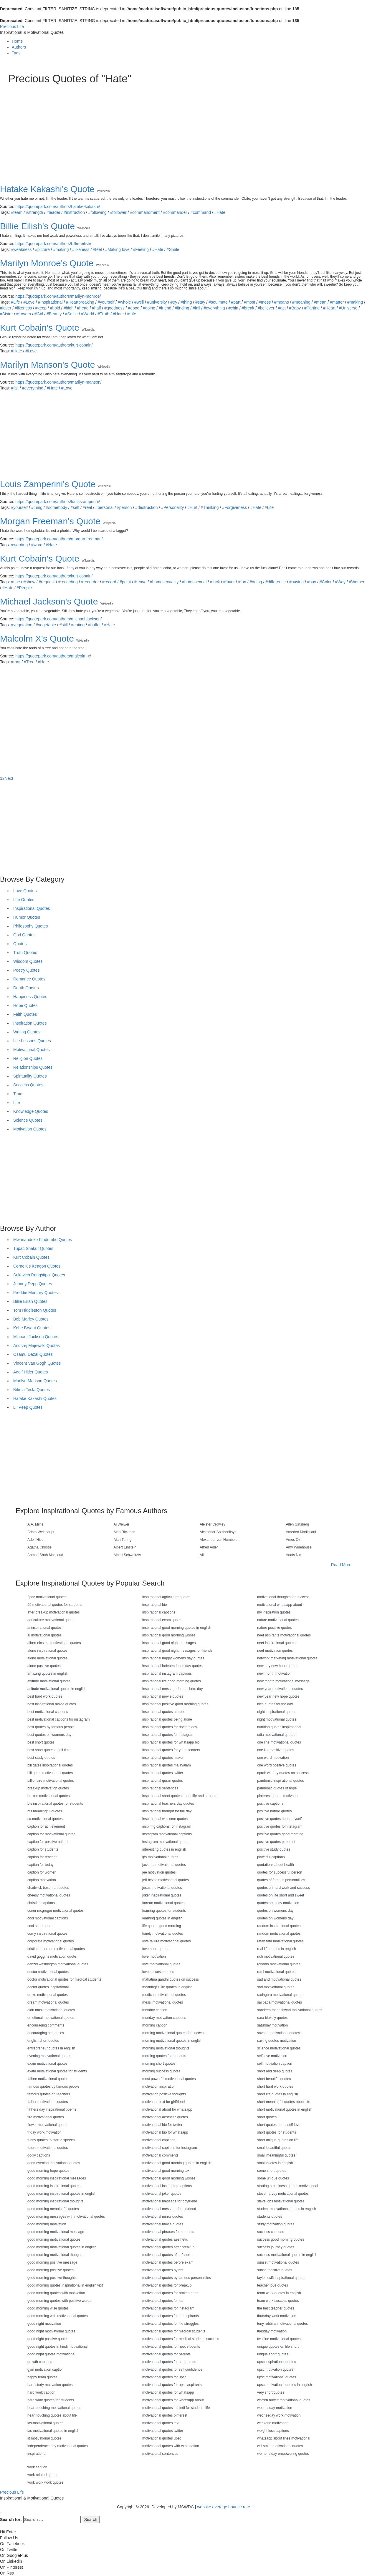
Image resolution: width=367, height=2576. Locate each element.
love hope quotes (155, 1949)
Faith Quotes (25, 1014)
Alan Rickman (124, 1532)
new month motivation (274, 1673)
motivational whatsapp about (279, 1605)
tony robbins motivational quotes (282, 2324)
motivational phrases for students (168, 2232)
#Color (326, 582)
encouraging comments (45, 2025)
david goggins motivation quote (51, 1956)
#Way (340, 582)
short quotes (267, 2117)
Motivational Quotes (31, 1049)
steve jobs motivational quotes (281, 2201)
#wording (19, 544)
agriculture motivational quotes (51, 1620)
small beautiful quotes (274, 2148)
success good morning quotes (280, 2239)
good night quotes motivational (51, 2354)
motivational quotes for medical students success (180, 2339)
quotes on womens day (275, 1911)
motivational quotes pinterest (164, 2415)
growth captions (39, 2362)
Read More (341, 1564)
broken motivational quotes (48, 1796)
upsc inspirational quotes (276, 2362)
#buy (311, 582)
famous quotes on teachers (48, 2094)
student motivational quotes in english (286, 2209)
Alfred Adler (209, 1547)
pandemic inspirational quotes (280, 1781)
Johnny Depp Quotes (32, 1283)
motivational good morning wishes (169, 2178)
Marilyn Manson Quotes (35, 1380)
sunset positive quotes (274, 2270)
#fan (242, 582)
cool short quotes (40, 1926)
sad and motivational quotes (279, 1979)
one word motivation (273, 1758)
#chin (233, 308)
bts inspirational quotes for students (55, 1803)
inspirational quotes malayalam (166, 1765)
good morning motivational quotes (53, 2239)
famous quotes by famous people (53, 2086)
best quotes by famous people (51, 1727)
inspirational (36, 2454)
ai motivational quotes (44, 1635)
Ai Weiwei (121, 1524)
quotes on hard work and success (283, 1888)
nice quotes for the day (275, 1704)
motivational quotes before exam (167, 2262)
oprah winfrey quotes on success (283, 1773)
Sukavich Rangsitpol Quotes (39, 1275)
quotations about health (275, 1865)
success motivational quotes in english (287, 2255)
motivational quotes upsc (161, 2438)
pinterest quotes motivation (278, 1796)
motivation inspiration (159, 2086)
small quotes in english (275, 2163)
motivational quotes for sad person (169, 2362)
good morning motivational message (55, 2232)
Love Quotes (25, 890)
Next (9, 778)
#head (83, 308)
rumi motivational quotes (276, 1972)
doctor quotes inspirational (48, 1987)
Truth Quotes (25, 952)
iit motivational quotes (44, 2438)
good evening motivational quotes (53, 2163)
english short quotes (43, 2041)
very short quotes (270, 2392)
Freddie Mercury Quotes (35, 1292)
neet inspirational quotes (276, 1643)
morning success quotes (161, 2071)
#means (281, 302)
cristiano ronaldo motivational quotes (56, 1949)
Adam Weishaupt (40, 1532)
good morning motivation (46, 2224)
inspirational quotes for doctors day (169, 1727)
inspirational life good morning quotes (171, 1681)
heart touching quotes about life (52, 2415)
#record (109, 582)
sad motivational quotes (275, 1987)
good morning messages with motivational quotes (66, 2216)
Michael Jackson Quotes (35, 1336)
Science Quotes (27, 1120)
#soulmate (218, 302)
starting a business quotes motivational (287, 2186)
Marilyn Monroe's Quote (47, 263)
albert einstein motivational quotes (54, 1643)
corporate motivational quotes (50, 1941)
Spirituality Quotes (30, 1076)
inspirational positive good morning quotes (175, 1704)
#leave (140, 582)
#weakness (21, 249)
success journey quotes (275, 2247)
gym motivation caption (45, 2369)
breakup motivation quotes (48, 1788)
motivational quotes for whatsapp (168, 2392)
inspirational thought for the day (166, 1811)
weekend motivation (272, 2423)
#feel (97, 249)
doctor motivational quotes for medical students (64, 1979)
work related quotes (42, 2475)
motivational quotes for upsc (164, 2377)
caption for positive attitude (48, 1842)
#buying (296, 582)
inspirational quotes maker (162, 1758)
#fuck (215, 582)
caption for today (40, 1865)
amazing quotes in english (47, 1673)
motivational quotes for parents (166, 2354)
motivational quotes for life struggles (170, 2324)
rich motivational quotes (275, 1956)
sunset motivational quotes (278, 2262)
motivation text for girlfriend (163, 2102)
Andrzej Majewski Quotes (36, 1345)
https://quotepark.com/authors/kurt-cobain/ (53, 345)
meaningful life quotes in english (167, 1987)
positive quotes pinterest (276, 1842)
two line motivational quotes (278, 2339)
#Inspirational (50, 302)
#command (201, 212)
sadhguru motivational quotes (280, 1995)
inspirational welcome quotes (165, 1819)
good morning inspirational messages (56, 2178)
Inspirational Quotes (31, 908)
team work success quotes (278, 2301)
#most (249, 302)
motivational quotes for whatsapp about (173, 2400)
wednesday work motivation (278, 2415)
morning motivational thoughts (165, 2048)
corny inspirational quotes (47, 1933)
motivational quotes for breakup (166, 2285)
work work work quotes (45, 2482)
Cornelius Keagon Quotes (36, 1266)
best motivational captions (47, 1712)
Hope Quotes (25, 1005)
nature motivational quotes (278, 1620)
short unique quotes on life (278, 2140)
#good (133, 308)
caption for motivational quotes (51, 1834)
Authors (19, 47)
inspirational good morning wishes (169, 1635)
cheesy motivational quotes (48, 1895)
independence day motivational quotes (57, 2446)
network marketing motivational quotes (287, 1658)
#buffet (94, 624)
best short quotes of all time (49, 1750)
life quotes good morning (161, 1926)
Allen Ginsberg (297, 1524)
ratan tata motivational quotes (280, 1941)
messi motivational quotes (162, 2002)
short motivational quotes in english (284, 2109)
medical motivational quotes (164, 1995)
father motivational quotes (47, 2102)
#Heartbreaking (80, 302)
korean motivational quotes (163, 1903)
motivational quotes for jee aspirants (170, 2316)
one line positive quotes (275, 1750)
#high (69, 308)
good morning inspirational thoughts (55, 2201)
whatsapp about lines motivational (283, 2438)
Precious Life (12, 26)
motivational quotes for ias (162, 2301)
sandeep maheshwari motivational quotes (289, 2010)
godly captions (38, 2155)
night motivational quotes (276, 1719)
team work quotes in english (279, 2293)
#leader (53, 212)
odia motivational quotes (276, 1735)
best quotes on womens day (49, 1735)
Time (17, 1093)
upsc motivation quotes (275, 2369)
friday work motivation (44, 2132)
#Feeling (141, 249)
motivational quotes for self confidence (172, 2369)
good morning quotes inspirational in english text (65, 2285)
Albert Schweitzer (127, 1555)
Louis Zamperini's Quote (47, 484)
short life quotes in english (277, 2094)
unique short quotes (272, 2354)
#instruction (74, 212)
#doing (256, 582)
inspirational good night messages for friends (177, 1650)
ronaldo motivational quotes (278, 1964)
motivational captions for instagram (169, 2148)
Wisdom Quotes (28, 961)
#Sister (6, 314)
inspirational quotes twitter (162, 1773)
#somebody (56, 507)
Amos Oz (293, 1540)
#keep (41, 308)
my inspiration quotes (273, 1612)
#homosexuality (164, 582)
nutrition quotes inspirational (279, 1727)
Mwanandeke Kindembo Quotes (42, 1239)
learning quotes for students (164, 1911)
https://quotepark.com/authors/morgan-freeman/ (59, 539)
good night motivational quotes (51, 2331)
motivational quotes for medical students (173, 2331)
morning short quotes (159, 2064)
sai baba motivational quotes (279, 2002)
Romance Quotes (29, 979)
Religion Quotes (28, 1058)
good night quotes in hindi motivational (57, 2346)
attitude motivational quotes (48, 1681)
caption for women (41, 1872)
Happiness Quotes (30, 996)
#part (236, 302)
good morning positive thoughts (52, 2278)
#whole (124, 302)
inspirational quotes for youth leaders (171, 1750)
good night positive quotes (47, 2339)
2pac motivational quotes (47, 1597)
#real (87, 507)
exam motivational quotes (47, 2064)
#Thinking (210, 507)
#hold (55, 308)
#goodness (114, 308)
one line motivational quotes (279, 1742)
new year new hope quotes (278, 1696)
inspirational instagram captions (167, 1673)
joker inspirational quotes (161, 1895)
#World (87, 314)
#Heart (329, 308)
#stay (200, 302)
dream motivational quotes (48, 2002)
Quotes (20, 943)
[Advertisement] (183, 129)
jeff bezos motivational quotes (165, 1880)
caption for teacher (42, 1857)
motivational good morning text (166, 2171)
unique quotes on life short (278, 2346)
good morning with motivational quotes (57, 2316)
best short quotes (40, 1742)
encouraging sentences (45, 2033)
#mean (320, 302)
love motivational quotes (161, 1964)
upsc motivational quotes (276, 2377)
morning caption (154, 2025)
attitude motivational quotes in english (56, 1689)
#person (124, 507)
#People (24, 587)
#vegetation (21, 624)
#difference (275, 582)
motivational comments (160, 2155)
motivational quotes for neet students (171, 2346)
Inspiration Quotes (30, 1023)
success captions (270, 2232)
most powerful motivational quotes (169, 2079)
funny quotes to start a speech (51, 2140)
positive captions (270, 1803)
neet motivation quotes (275, 1650)
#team (16, 212)
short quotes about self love (278, 2125)
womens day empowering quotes (283, 2454)
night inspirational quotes (276, 1712)
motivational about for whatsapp (167, 2109)
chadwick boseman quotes (48, 1888)
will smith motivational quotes (280, 2446)
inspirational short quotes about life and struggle (179, 1796)
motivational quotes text (160, 2423)
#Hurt (192, 507)
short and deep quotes (274, 2071)
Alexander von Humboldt (219, 1540)
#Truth (103, 314)
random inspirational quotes (278, 1926)
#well (139, 302)
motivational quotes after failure (166, 2255)
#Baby (295, 308)
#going (149, 308)
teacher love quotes (272, 2285)
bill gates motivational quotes (50, 1773)
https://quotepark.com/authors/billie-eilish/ (53, 243)
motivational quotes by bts (162, 2270)
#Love (28, 302)
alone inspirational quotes (47, 1650)
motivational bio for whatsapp (165, 2132)
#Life (15, 302)
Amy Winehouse (299, 1547)
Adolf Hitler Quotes (30, 1372)
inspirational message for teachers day (172, 1689)
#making (61, 249)
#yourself (106, 302)
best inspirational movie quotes (51, 1704)
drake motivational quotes (47, 1995)
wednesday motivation (274, 2408)
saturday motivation (272, 2025)
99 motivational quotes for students (54, 1605)
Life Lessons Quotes (32, 1040)
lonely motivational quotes (162, 1933)
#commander (175, 212)
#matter (337, 302)
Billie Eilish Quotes (30, 1301)
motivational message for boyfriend (169, 2201)
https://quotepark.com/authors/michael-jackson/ (58, 619)
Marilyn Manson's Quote (47, 364)
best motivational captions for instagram (58, 1719)
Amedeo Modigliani (301, 1532)
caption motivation (41, 1880)
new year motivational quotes (280, 1689)
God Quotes (24, 935)
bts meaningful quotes (44, 1811)
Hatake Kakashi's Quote (47, 189)
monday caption (154, 2010)
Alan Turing (123, 1540)
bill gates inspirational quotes (50, 1765)
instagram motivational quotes (165, 1842)
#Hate (219, 212)
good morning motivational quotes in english (61, 2247)
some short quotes (271, 2171)
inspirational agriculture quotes (166, 1597)
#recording (68, 582)
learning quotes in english (162, 1918)
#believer (266, 308)
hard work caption (41, 2392)
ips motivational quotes (160, 1857)
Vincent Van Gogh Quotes (37, 1363)
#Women (357, 582)
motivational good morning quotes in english (176, 2163)
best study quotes (41, 1758)
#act (281, 308)
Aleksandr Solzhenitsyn (218, 1532)
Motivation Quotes (30, 1129)
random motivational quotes (278, 1933)
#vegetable (46, 624)
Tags (16, 53)
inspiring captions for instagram (166, 1826)
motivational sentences (160, 2454)
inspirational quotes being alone (167, 1719)
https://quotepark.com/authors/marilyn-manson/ (58, 382)
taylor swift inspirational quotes (281, 2278)
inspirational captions (158, 1612)
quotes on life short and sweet (280, 1895)
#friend (165, 308)
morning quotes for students (164, 2056)
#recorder (90, 582)
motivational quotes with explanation (170, 2446)
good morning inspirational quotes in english (61, 2194)
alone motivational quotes (47, 1658)
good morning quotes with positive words (59, 2301)
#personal (104, 507)
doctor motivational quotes (48, 1972)
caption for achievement (46, 1826)
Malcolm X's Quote (37, 638)
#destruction (146, 507)
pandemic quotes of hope (277, 1788)
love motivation (154, 1956)
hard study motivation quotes (49, 2385)
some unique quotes (273, 2178)
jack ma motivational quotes (164, 1865)
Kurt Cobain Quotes (31, 1257)
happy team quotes (42, 2377)
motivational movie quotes (162, 2224)
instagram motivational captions (167, 1834)
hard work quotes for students (50, 2400)
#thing (186, 302)
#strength (34, 212)
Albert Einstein (125, 1547)
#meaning (301, 302)
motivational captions (158, 2140)
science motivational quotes (278, 2048)
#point (125, 582)
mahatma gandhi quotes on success (170, 1979)
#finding (182, 308)
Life (16, 1102)
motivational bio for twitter (162, 2125)
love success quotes (158, 1972)
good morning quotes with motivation (56, 2293)
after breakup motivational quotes (53, 1612)
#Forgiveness (234, 507)
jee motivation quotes (159, 1872)
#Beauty (54, 314)
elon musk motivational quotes (51, 2010)
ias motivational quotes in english (53, 2431)
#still (63, 624)
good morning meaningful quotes (53, 2209)
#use (15, 582)
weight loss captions (273, 2431)
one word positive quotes (276, 1765)
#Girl (38, 314)
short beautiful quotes (274, 2079)
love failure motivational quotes (166, 1941)
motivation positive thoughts (164, 2094)
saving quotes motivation (276, 2041)
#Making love (117, 249)
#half (96, 308)
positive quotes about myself (279, 1819)
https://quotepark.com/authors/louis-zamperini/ (57, 501)
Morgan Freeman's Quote (50, 521)
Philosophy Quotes (30, 926)
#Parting (312, 308)
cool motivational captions (47, 1918)
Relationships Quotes (32, 1067)
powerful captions (271, 1857)
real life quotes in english (276, 1949)
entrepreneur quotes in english (51, 2048)
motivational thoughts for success (283, 1597)
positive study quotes (273, 1849)
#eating (78, 624)
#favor (229, 582)
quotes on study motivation (278, 1903)
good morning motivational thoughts (55, 2255)
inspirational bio (154, 1605)
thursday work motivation (276, 2316)
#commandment (144, 212)
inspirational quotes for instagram (168, 1735)
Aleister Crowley (212, 1524)
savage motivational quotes (278, 2033)
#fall (15, 388)
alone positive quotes (44, 1666)
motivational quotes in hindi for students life (176, 2408)
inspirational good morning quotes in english (176, 1628)
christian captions (41, 1903)
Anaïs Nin (293, 1555)
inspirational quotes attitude (163, 1712)
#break (248, 308)
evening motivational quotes (49, 2056)
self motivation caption (274, 2064)
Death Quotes (26, 987)
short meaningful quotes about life (283, 2102)
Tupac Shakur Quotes (33, 1248)
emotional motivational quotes (50, 2018)
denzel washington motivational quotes (57, 1964)
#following (97, 212)
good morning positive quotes (50, 2270)
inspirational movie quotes (162, 1696)
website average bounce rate (223, 2507)
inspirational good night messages (169, 1643)
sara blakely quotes (272, 2018)
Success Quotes (28, 1085)
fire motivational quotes (45, 2117)
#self (75, 507)
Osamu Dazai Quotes (33, 1354)
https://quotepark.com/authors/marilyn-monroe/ (58, 296)
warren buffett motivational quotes (283, 2400)
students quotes (269, 2216)
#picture (42, 249)
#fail (196, 308)
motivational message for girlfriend (169, 2209)
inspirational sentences (160, 1788)
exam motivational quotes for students (57, 2071)
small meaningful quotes (276, 2155)
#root (15, 662)
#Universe (348, 308)
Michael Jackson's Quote (49, 601)
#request (47, 582)
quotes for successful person (279, 1872)
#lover (5, 308)
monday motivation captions (164, 2018)
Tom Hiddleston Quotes (34, 1310)
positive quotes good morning (280, 1834)
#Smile (173, 249)
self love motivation (272, 2056)
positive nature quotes (274, 1811)
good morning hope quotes (48, 2171)
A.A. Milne (35, 1524)
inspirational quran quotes (162, 1781)
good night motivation (44, 2324)
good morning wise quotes (48, 2308)
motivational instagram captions (167, 2186)
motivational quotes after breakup (168, 2247)
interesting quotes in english (164, 1849)
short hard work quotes (275, 2086)
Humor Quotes (26, 917)
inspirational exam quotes (162, 1620)
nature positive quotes (274, 1628)
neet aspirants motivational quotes (284, 1635)
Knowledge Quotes (30, 1111)
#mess (265, 302)
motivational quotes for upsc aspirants (171, 2385)
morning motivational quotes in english (172, 2041)
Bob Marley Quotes (31, 1319)
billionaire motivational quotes (50, 1781)
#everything (214, 308)
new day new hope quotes (277, 1666)
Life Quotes (23, 899)
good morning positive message (52, 2262)
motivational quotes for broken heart (170, 2293)
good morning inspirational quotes (53, 2186)
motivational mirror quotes (162, 2216)
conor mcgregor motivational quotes (55, 1911)
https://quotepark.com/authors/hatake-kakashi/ (57, 206)
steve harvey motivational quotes (283, 2194)
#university (157, 302)
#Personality (172, 507)
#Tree (29, 662)
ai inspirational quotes (44, 1628)
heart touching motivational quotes (54, 2408)
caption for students (42, 1849)
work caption (37, 2467)
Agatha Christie (39, 1547)
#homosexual (194, 582)
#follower (118, 212)
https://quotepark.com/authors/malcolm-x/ (53, 656)
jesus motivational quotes (162, 1888)
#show (29, 582)
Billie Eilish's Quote (37, 226)
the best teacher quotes (275, 2308)
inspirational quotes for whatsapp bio (171, 1742)
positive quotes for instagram (279, 1826)
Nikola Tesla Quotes (31, 1389)
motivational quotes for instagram (168, 2308)
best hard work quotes (44, 1696)
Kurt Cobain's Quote (39, 327)
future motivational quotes (47, 2148)
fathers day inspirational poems (51, 2109)
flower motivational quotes (47, 2125)
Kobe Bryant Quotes (31, 1328)
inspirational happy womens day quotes (173, 1658)
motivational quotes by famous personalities (176, 2278)
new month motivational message (283, 1681)
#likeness (80, 249)
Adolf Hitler (36, 1540)
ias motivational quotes (45, 2423)
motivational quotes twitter (162, 2431)
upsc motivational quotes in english (284, 2385)
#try (173, 302)
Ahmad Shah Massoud (45, 1555)
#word (36, 544)
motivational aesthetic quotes (165, 2117)
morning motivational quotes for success (173, 2033)
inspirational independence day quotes (172, 1666)
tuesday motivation (272, 2331)
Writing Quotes (26, 1032)
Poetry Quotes (26, 970)
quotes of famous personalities (281, 1880)
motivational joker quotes (161, 2194)
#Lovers (23, 314)
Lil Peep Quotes (28, 1407)
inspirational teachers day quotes (168, 1803)
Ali (202, 1555)
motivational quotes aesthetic (165, 2239)
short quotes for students (276, 2132)
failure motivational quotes (47, 2079)
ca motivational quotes (44, 1819)
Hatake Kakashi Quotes (35, 1398)
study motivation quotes (275, 2224)
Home (17, 41)
